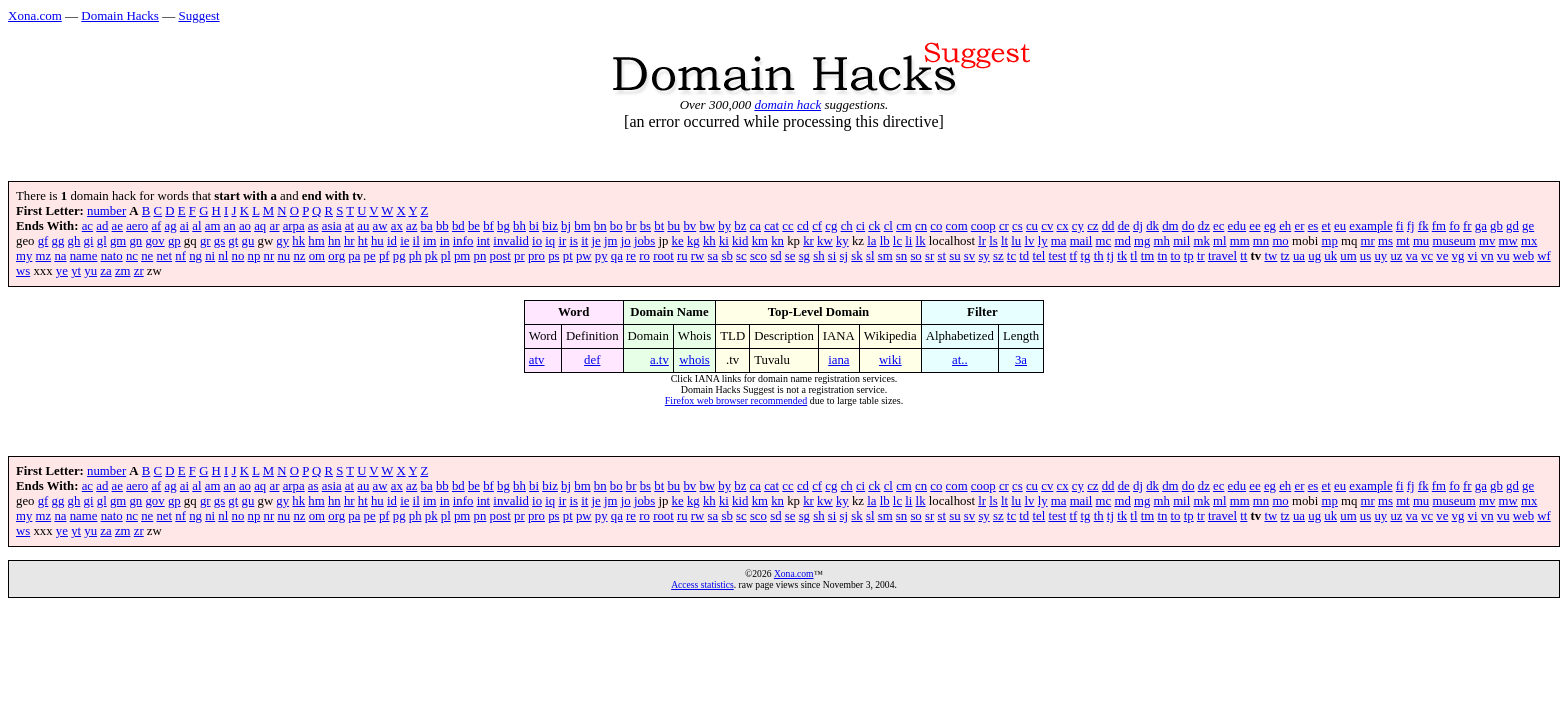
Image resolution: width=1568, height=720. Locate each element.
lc (897, 241)
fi (1400, 226)
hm (316, 241)
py (601, 256)
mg (1142, 241)
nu (283, 256)
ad (102, 226)
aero (137, 226)
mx (1529, 241)
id (392, 241)
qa (617, 256)
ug (1314, 256)
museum (1453, 241)
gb (1496, 226)
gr (205, 241)
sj (844, 256)
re (631, 256)
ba (427, 226)
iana (838, 360)
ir (562, 241)
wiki (890, 360)
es (1313, 226)
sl (870, 256)
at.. (960, 360)
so (915, 256)
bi (534, 226)
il (416, 241)
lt (1004, 241)
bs (645, 226)
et (1326, 226)
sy (983, 256)
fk (1423, 226)
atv (537, 360)
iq (550, 241)
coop (983, 226)
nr (269, 256)
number (106, 211)
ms (1385, 241)
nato (112, 256)
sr (929, 256)
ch (847, 226)
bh (519, 226)
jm (611, 241)
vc (1427, 256)
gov (154, 241)
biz (550, 226)
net (164, 256)
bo (616, 226)
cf (817, 226)
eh (1285, 226)
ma (1059, 241)
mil (1181, 241)
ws (23, 271)
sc (741, 256)
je (596, 241)
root (663, 256)
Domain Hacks (120, 15)
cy (1078, 226)
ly (1043, 241)
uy (1380, 256)
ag (171, 226)
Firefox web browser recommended (736, 400)
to (1176, 256)
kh (709, 241)
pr (519, 256)
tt (1243, 256)
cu (1032, 226)
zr (139, 271)
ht (363, 241)
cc (787, 226)
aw (380, 226)
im (430, 241)
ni (210, 256)
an (230, 226)
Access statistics (702, 584)
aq (260, 226)
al (196, 226)
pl (446, 256)
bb (442, 226)
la (871, 241)
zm (123, 271)
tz (1284, 256)
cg (831, 226)
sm (885, 256)
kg (693, 241)
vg (1458, 256)
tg (1085, 256)
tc (1011, 256)
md (1122, 241)
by (724, 226)
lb (885, 241)
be (474, 226)
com (957, 226)
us (1365, 256)
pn (480, 256)
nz (299, 256)
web (1523, 256)
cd (803, 226)
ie (404, 241)
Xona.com (35, 15)
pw (584, 256)
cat (771, 226)
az (411, 226)
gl (102, 241)
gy (282, 241)
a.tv (659, 360)
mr (1368, 241)
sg (804, 256)
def (592, 360)
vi (1473, 256)
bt (659, 226)
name (84, 256)
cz (1092, 226)
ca (755, 226)
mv (1487, 241)
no (238, 256)
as (313, 226)
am (213, 226)
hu (377, 241)
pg (399, 256)
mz (44, 256)
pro (536, 256)
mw (1508, 241)
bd (458, 226)
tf (1073, 256)
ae (117, 226)
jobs (644, 241)
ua (1299, 256)
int (484, 241)
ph (415, 256)
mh (1162, 241)
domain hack (787, 104)
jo (626, 241)
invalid (511, 241)
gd (1512, 226)
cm (904, 226)
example (1370, 226)
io (537, 241)
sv (969, 256)
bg (503, 226)
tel (1038, 256)
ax (397, 226)
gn (135, 241)
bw (707, 226)
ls (993, 241)
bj (566, 226)
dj (1138, 226)
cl (888, 226)
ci (860, 226)
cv (1047, 226)
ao (245, 226)
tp (1189, 256)
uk (1330, 256)
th (1099, 256)
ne (147, 256)
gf (43, 241)
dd (1108, 226)
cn (921, 226)
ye (62, 271)
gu (248, 241)
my (24, 256)
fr (1467, 226)
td (1024, 256)
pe (370, 256)
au (363, 226)
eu (1340, 226)
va (1412, 256)
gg (58, 241)
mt (1403, 241)
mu (1421, 241)
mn (1261, 241)
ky (842, 241)
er (1299, 226)
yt (76, 271)
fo (1454, 226)
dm (1170, 226)
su (954, 256)
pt (568, 256)
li (908, 241)
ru (682, 256)
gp (174, 241)
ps (553, 256)
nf (180, 256)
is (573, 241)
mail (1081, 241)
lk (921, 241)
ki (724, 241)
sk (856, 256)
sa (713, 256)
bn (600, 226)
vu (1503, 256)
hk (298, 241)
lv (1029, 241)
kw (825, 241)
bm (582, 226)
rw (698, 256)
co (936, 226)
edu (1237, 226)
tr (1201, 256)
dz (1204, 226)
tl (1133, 256)
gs (219, 241)
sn (901, 256)
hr (349, 241)
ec (1218, 226)
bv (689, 226)
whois (694, 360)
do (1188, 226)
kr (808, 241)
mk (1201, 241)
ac (87, 226)
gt (233, 241)
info (463, 241)
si (832, 256)
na (60, 256)
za (105, 271)
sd (775, 256)
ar (274, 226)
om (317, 256)
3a (1021, 360)
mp (1329, 241)
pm (462, 256)
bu (673, 226)
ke (678, 241)
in (445, 241)
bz (740, 226)
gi (89, 241)
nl (223, 256)
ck (874, 226)
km (760, 241)
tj (1110, 256)
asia (332, 226)
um (1348, 256)
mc (1104, 241)
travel (1222, 256)
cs (1017, 226)
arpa (294, 226)
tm (1148, 256)
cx (1063, 226)
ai (184, 226)
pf (384, 256)
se (790, 256)
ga (1481, 226)
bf (488, 226)
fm (1439, 226)
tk (1122, 256)
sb (726, 256)
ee (1254, 226)
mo (1280, 241)
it (584, 241)
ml (1220, 241)
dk (1152, 226)
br (631, 226)
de (1124, 226)
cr (1004, 226)
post (500, 256)
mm (1240, 241)
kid (740, 241)
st (941, 256)
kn (777, 241)
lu (1016, 241)
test (1057, 256)
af (156, 226)
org (336, 256)
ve (1442, 256)
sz (998, 256)
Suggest (198, 15)
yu (90, 271)
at (349, 226)
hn (334, 241)
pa (354, 256)
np (254, 256)
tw (1270, 256)
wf (1544, 256)
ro (644, 256)
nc (132, 256)
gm (118, 241)
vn (1487, 256)
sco (758, 256)
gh (74, 241)
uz (1396, 256)
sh (818, 256)
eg (1270, 226)
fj (1411, 226)
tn (1162, 256)
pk (431, 256)
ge (1528, 226)
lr (982, 241)
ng (195, 256)
